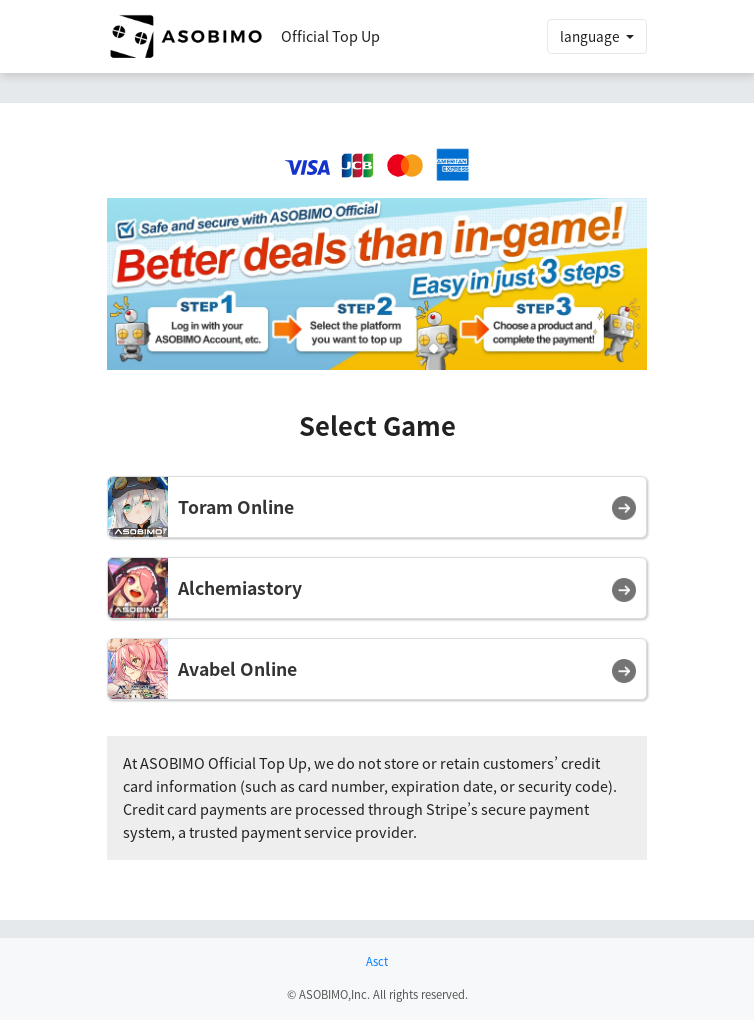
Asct (377, 961)
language (591, 36)
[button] (377, 507)
